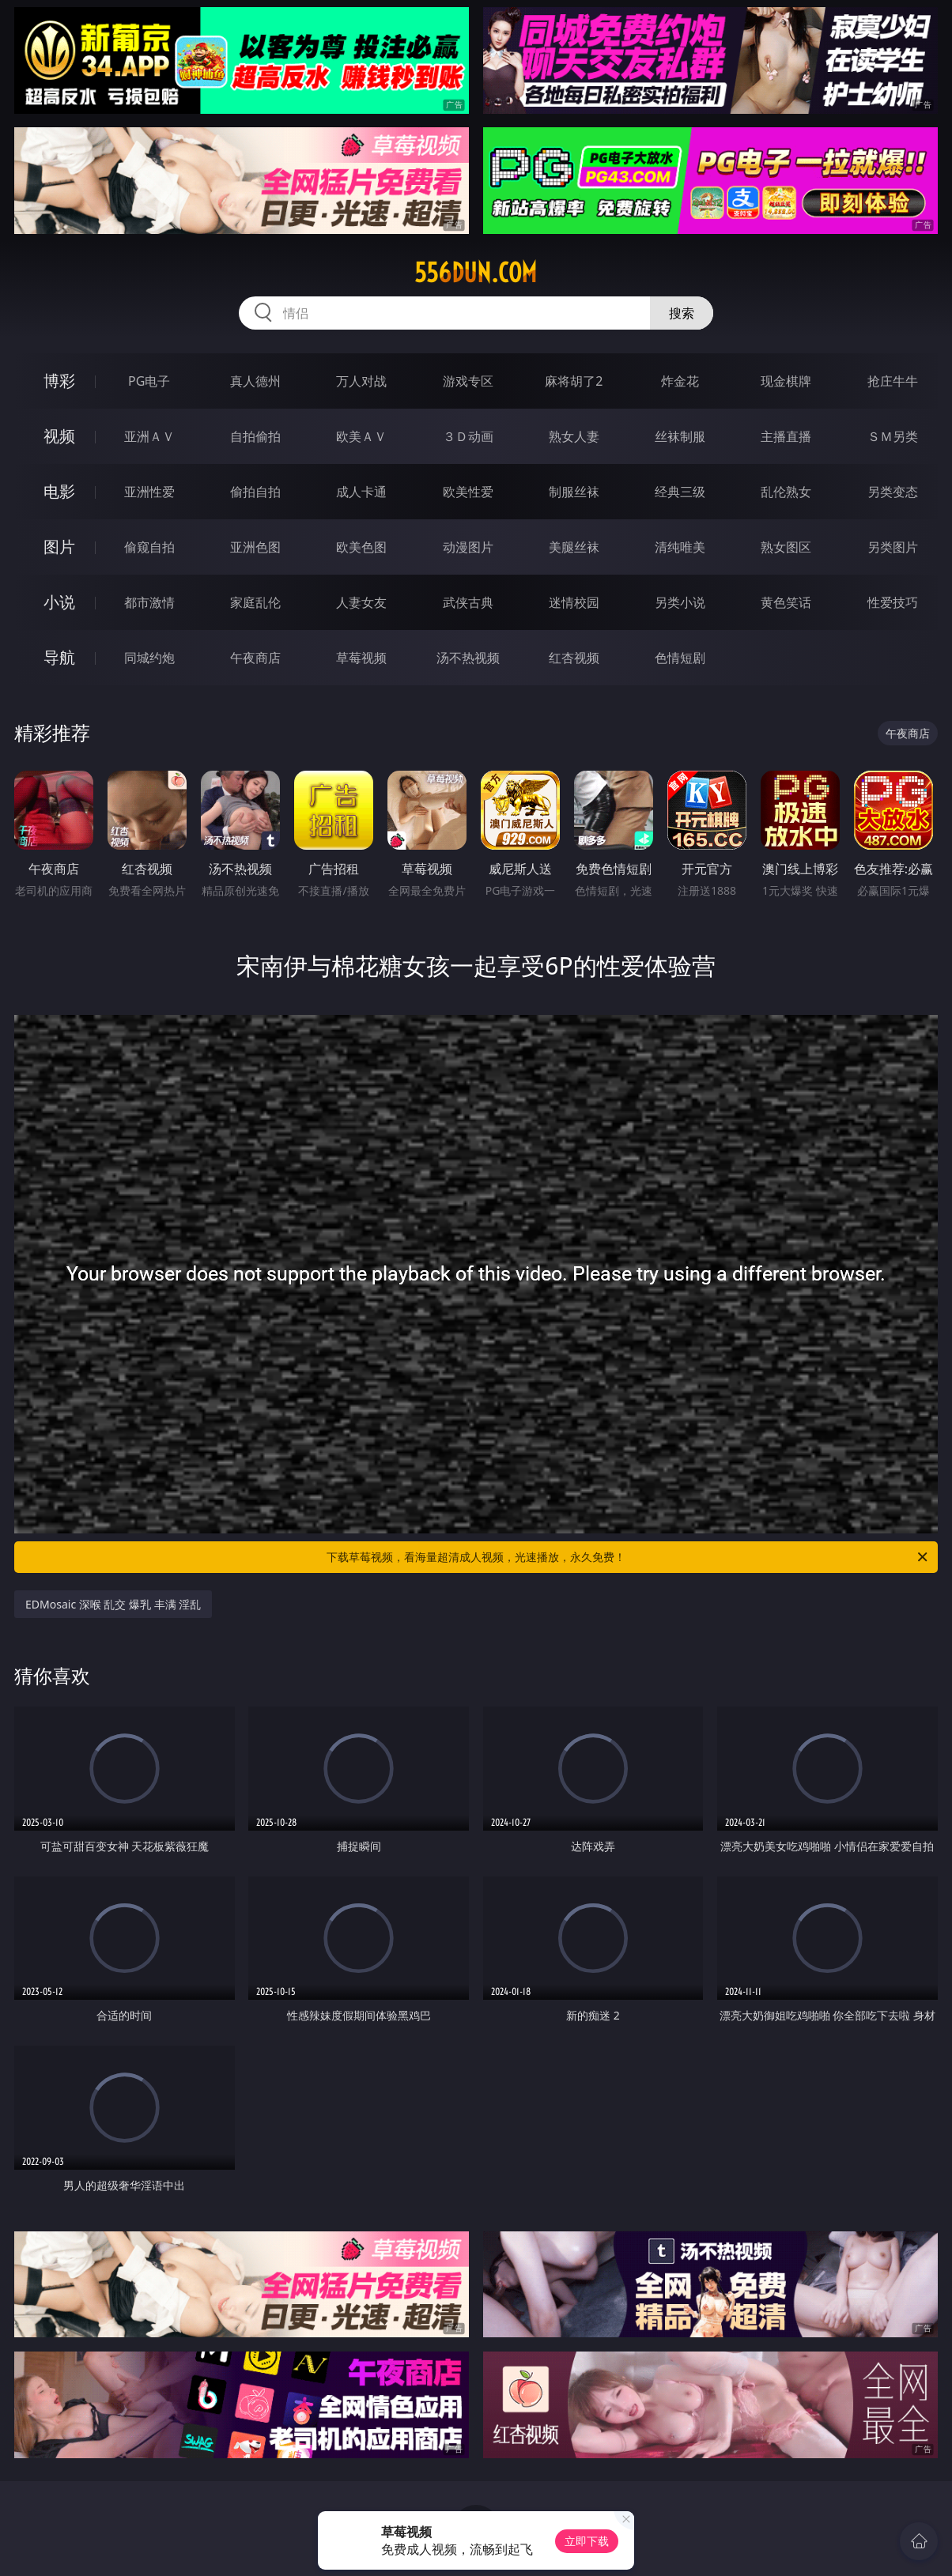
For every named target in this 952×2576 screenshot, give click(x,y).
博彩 (59, 380)
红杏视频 (574, 657)
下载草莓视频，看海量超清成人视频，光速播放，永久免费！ (628, 1557)
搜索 (681, 313)
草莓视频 (361, 657)
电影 (59, 491)
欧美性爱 (468, 491)
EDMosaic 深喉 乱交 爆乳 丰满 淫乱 (113, 1604)
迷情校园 (574, 602)
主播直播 (786, 436)
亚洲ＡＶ (149, 436)
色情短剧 (680, 657)
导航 (59, 657)
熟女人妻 (574, 436)
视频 (59, 436)
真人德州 (255, 381)
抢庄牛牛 (892, 381)
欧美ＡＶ (361, 436)
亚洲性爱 (149, 491)
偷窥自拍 (149, 547)
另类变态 (892, 491)
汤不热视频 (468, 657)
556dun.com (475, 273)
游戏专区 (468, 381)
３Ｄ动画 (468, 436)
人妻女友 (361, 602)
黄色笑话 (786, 602)
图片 (59, 546)
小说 (59, 602)
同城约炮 (149, 657)
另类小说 (680, 602)
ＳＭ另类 (892, 436)
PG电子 (149, 381)
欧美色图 (361, 547)
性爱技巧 (892, 602)
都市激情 (149, 602)
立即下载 (587, 2540)
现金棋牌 (786, 381)
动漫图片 (468, 547)
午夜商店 (255, 657)
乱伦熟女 (786, 491)
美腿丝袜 (574, 547)
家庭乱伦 (255, 602)
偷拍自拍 (255, 491)
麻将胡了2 (574, 381)
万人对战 (361, 381)
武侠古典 (468, 602)
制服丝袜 (574, 491)
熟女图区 (786, 547)
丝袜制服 (680, 436)
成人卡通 (361, 491)
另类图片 (892, 547)
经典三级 (680, 491)
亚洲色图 (255, 547)
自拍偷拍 (255, 436)
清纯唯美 (680, 547)
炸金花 (680, 381)
